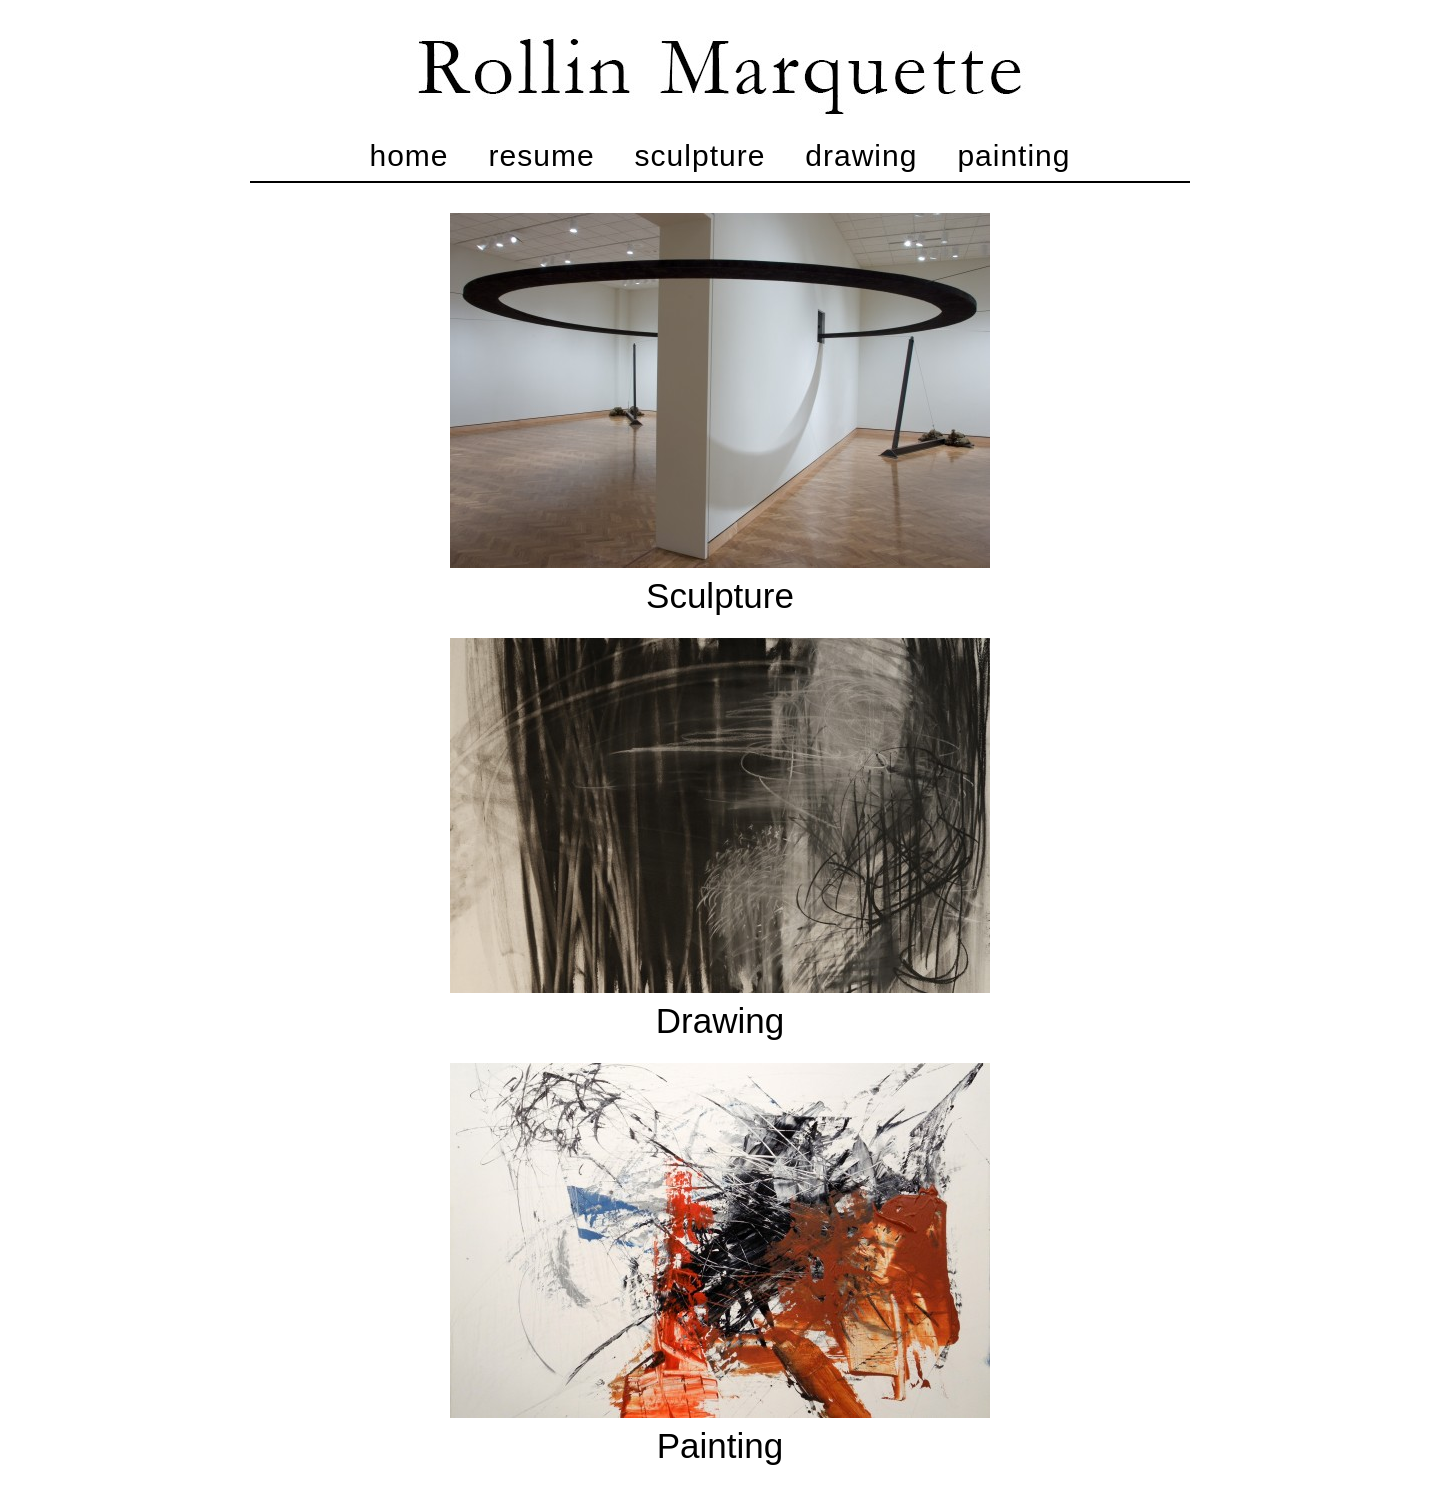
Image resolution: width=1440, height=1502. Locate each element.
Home (409, 155)
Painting (1013, 155)
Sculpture (700, 155)
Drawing (861, 155)
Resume (542, 155)
